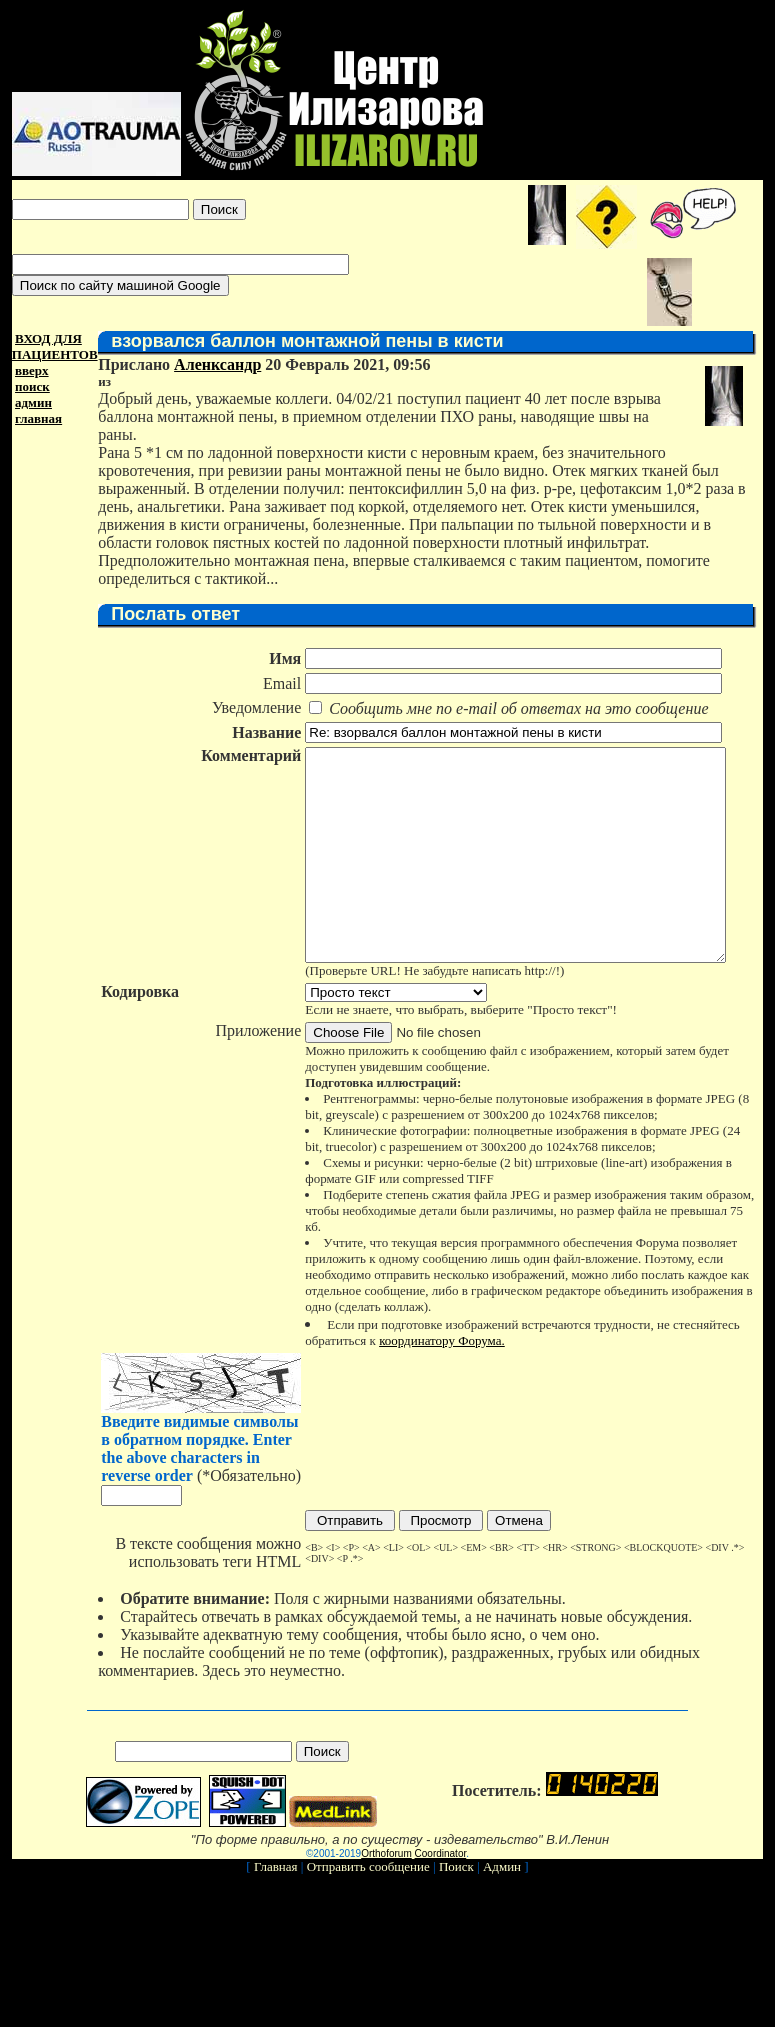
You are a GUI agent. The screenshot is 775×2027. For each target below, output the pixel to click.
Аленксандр (213, 364)
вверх (28, 370)
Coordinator (441, 1843)
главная (34, 418)
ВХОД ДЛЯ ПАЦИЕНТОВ (51, 346)
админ (29, 402)
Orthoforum (386, 1843)
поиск (28, 386)
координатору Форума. (438, 1330)
